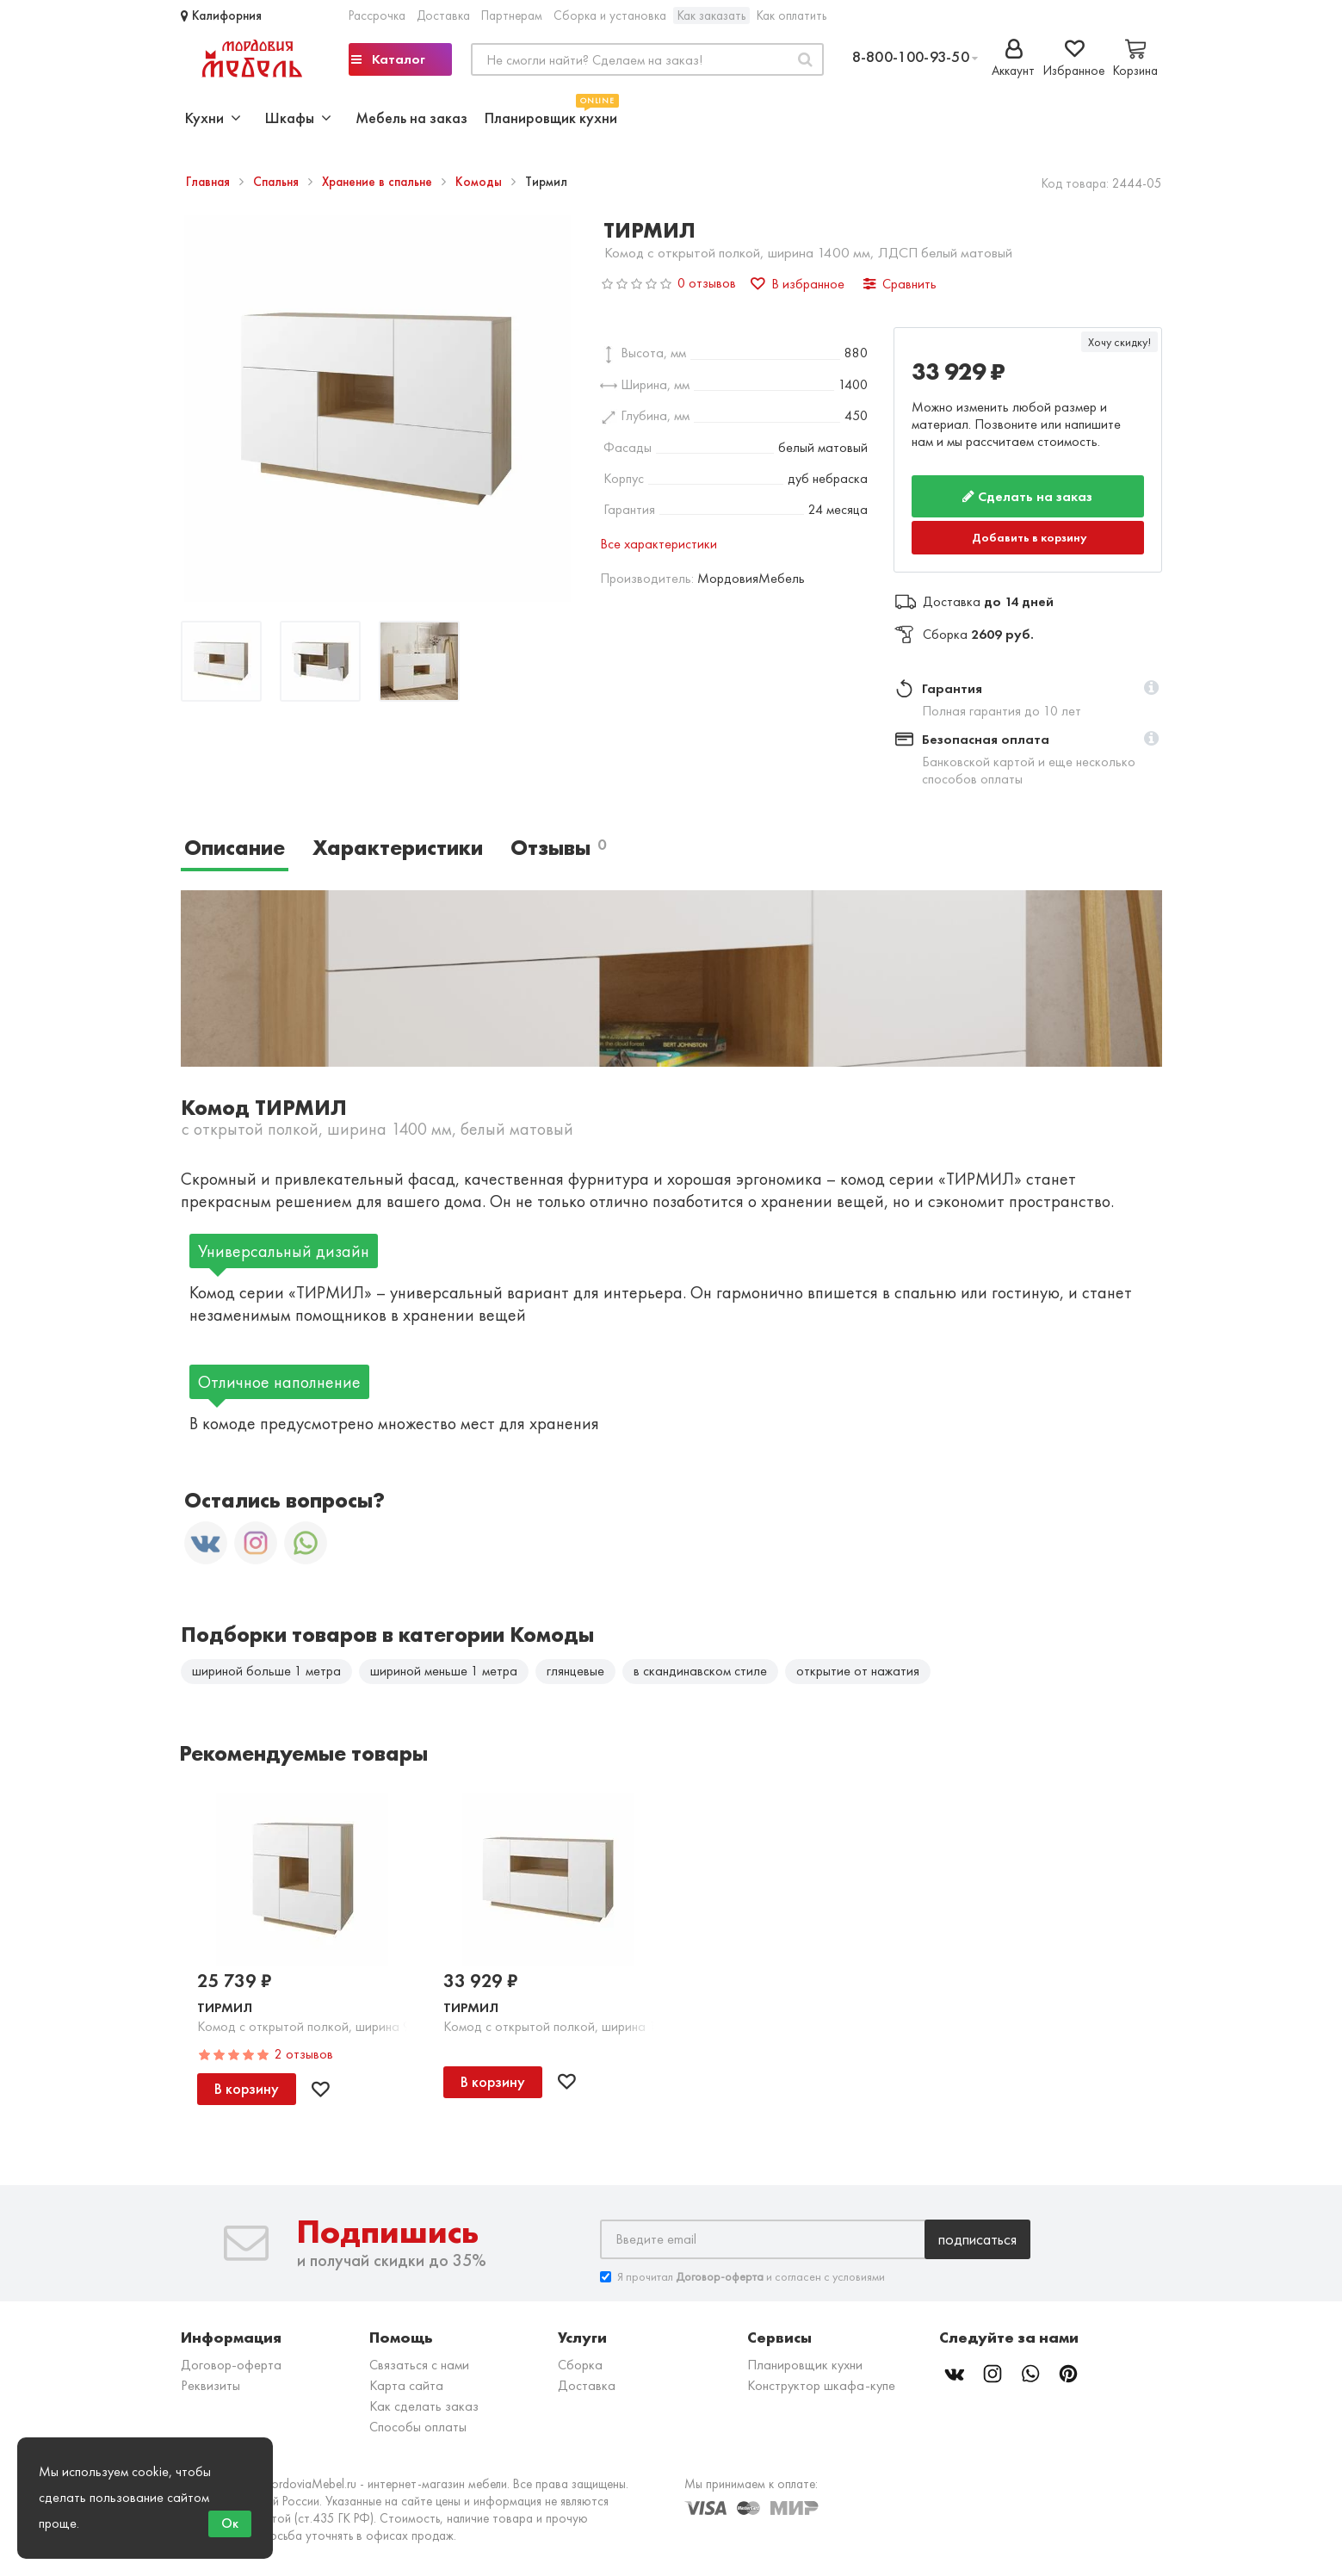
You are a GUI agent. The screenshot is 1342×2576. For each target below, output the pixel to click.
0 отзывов (706, 283)
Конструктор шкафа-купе (821, 2385)
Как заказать (711, 15)
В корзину (246, 2088)
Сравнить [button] (900, 284)
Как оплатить (791, 15)
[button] (1151, 688)
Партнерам (511, 15)
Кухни (213, 117)
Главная (209, 181)
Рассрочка (377, 15)
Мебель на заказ (411, 117)
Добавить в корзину (1029, 537)
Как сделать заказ (424, 2406)
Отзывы (558, 847)
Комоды (480, 181)
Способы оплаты (418, 2427)
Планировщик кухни (551, 115)
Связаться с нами (419, 2365)
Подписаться (977, 2239)
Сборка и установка (609, 15)
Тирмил (224, 2007)
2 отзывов (304, 2054)
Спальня (277, 181)
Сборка (580, 2365)
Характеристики (397, 847)
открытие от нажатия (857, 1671)
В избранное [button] (797, 284)
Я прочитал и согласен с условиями (742, 2277)
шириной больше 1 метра (266, 1671)
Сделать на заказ (1027, 496)
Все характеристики (658, 544)
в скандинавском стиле (700, 1671)
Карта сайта (406, 2385)
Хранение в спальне (379, 181)
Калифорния (221, 15)
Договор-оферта (231, 2365)
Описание (234, 847)
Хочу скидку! (1119, 342)
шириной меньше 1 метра (443, 1671)
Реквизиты (210, 2385)
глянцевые (575, 1671)
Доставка (443, 15)
